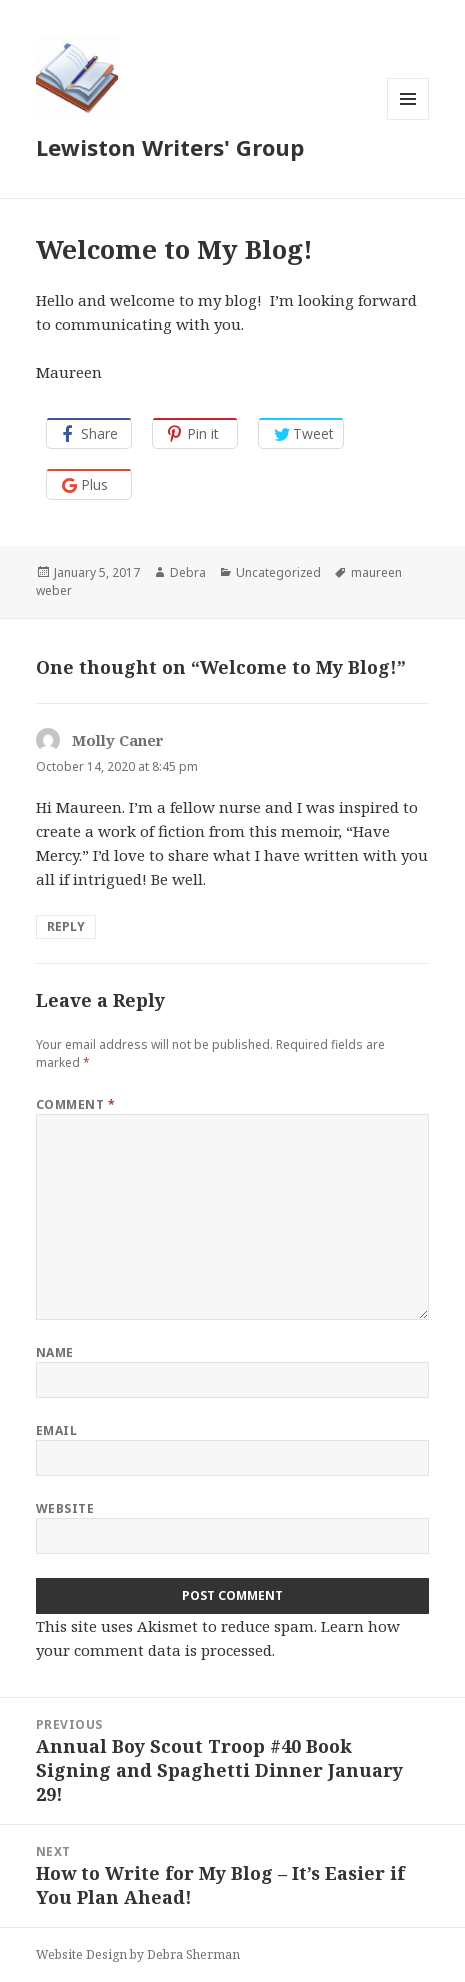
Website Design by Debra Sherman (138, 1954)
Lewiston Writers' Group (170, 147)
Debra (188, 572)
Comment (75, 1104)
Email (56, 1430)
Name (55, 1352)
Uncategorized (278, 572)
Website (65, 1508)
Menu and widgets (408, 119)
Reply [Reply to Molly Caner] (66, 926)
